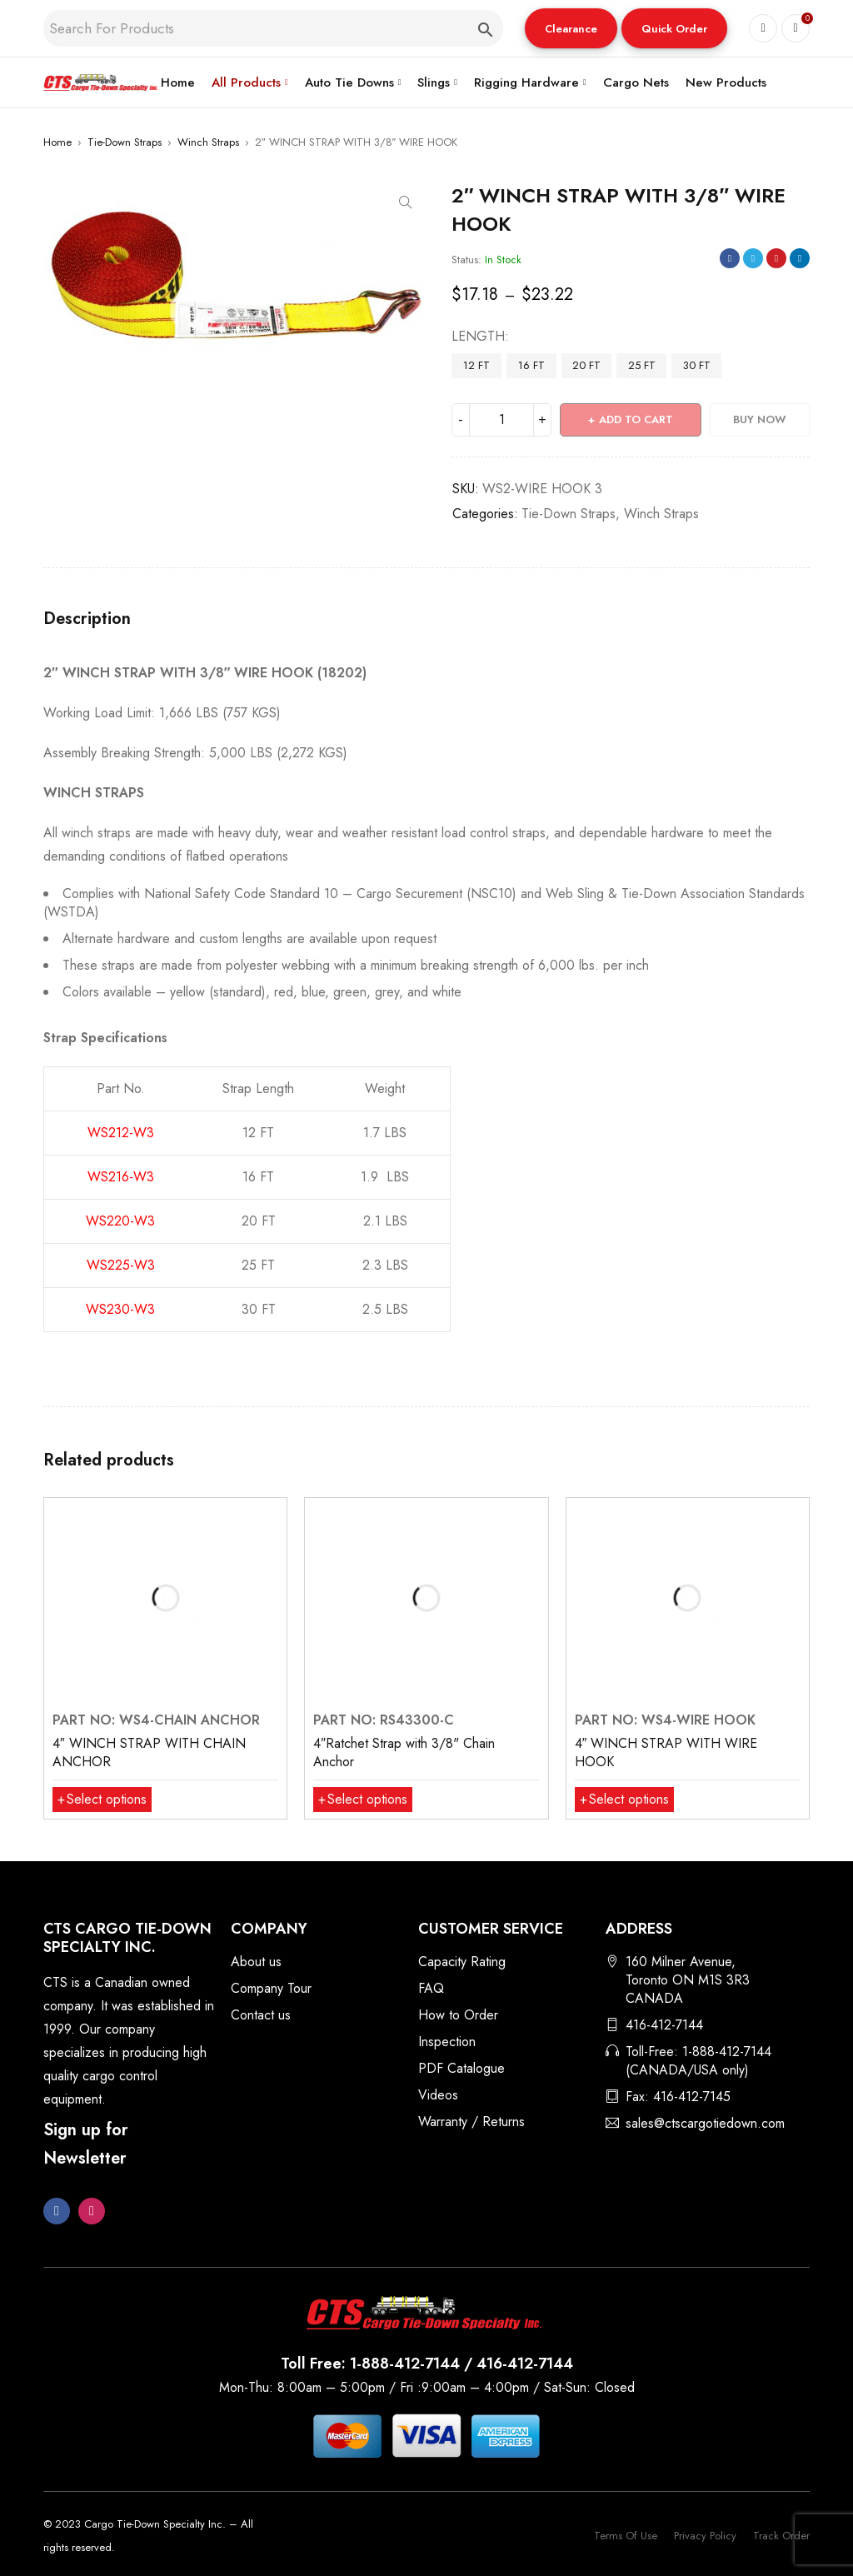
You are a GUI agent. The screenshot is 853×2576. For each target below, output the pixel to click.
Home (57, 142)
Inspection (447, 2041)
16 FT (531, 365)
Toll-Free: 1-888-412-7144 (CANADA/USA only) (698, 2060)
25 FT (642, 365)
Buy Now (759, 419)
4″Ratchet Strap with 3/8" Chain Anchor (404, 1752)
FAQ (431, 1988)
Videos (438, 2094)
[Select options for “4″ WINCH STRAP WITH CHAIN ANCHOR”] (102, 1799)
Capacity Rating (462, 1961)
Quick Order (674, 29)
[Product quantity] (501, 420)
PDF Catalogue (461, 2068)
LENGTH (478, 336)
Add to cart (636, 419)
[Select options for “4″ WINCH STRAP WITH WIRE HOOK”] (624, 1799)
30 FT (697, 365)
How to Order (458, 2014)
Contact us (261, 2014)
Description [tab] (87, 619)
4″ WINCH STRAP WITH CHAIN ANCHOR (149, 1752)
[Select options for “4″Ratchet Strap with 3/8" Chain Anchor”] (362, 1799)
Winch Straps (208, 142)
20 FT (586, 365)
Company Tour (271, 1988)
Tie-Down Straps (124, 142)
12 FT (476, 365)
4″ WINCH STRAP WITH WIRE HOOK (666, 1752)
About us (256, 1961)
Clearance (571, 29)
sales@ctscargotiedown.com (705, 2123)
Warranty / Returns (471, 2121)
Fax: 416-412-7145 (678, 2096)
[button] (571, 28)
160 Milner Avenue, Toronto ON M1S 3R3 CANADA (688, 1980)
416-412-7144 (664, 2024)
